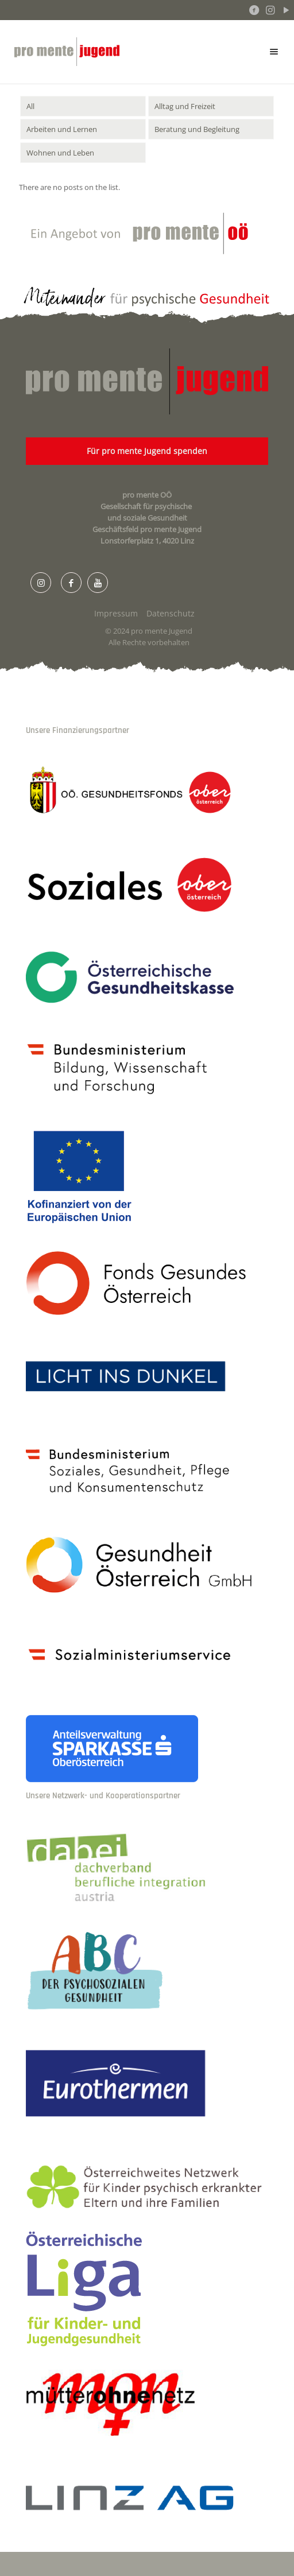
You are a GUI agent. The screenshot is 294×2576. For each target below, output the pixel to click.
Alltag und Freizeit (184, 106)
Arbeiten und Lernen (61, 129)
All (30, 106)
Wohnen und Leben (60, 153)
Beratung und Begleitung (196, 129)
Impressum (116, 613)
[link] (147, 792)
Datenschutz (170, 613)
